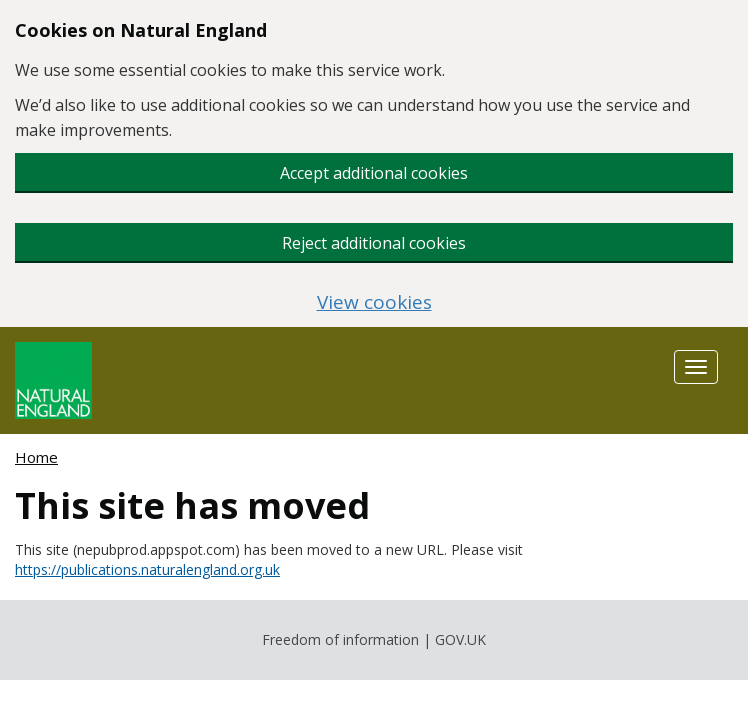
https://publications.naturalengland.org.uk (147, 569)
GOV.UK (460, 639)
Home (36, 457)
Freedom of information (340, 639)
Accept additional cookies (374, 173)
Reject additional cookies (374, 243)
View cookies (374, 302)
